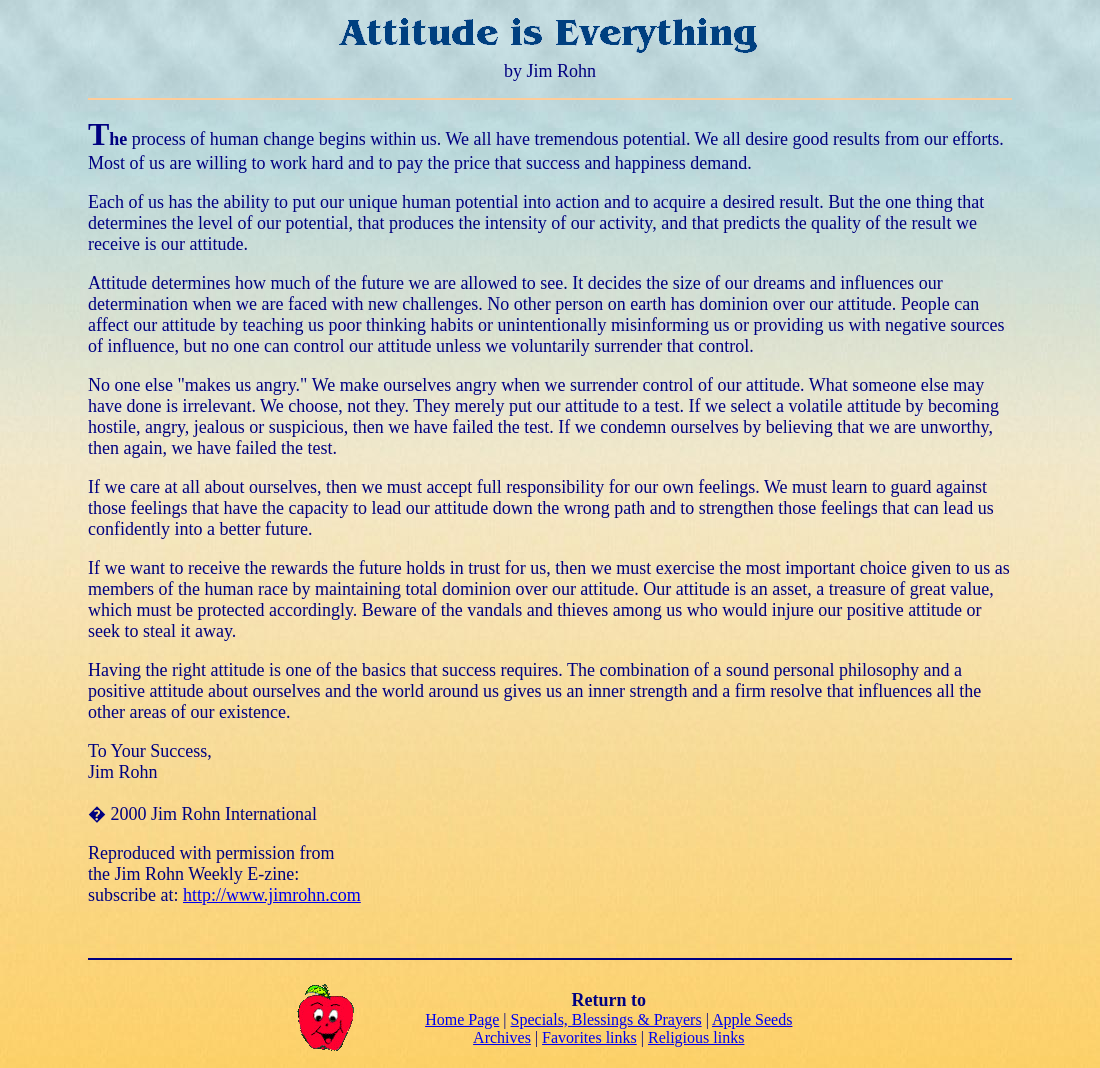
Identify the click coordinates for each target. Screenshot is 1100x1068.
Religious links (696, 1037)
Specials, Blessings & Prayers (606, 1019)
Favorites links (589, 1037)
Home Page (462, 1019)
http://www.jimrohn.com (272, 895)
